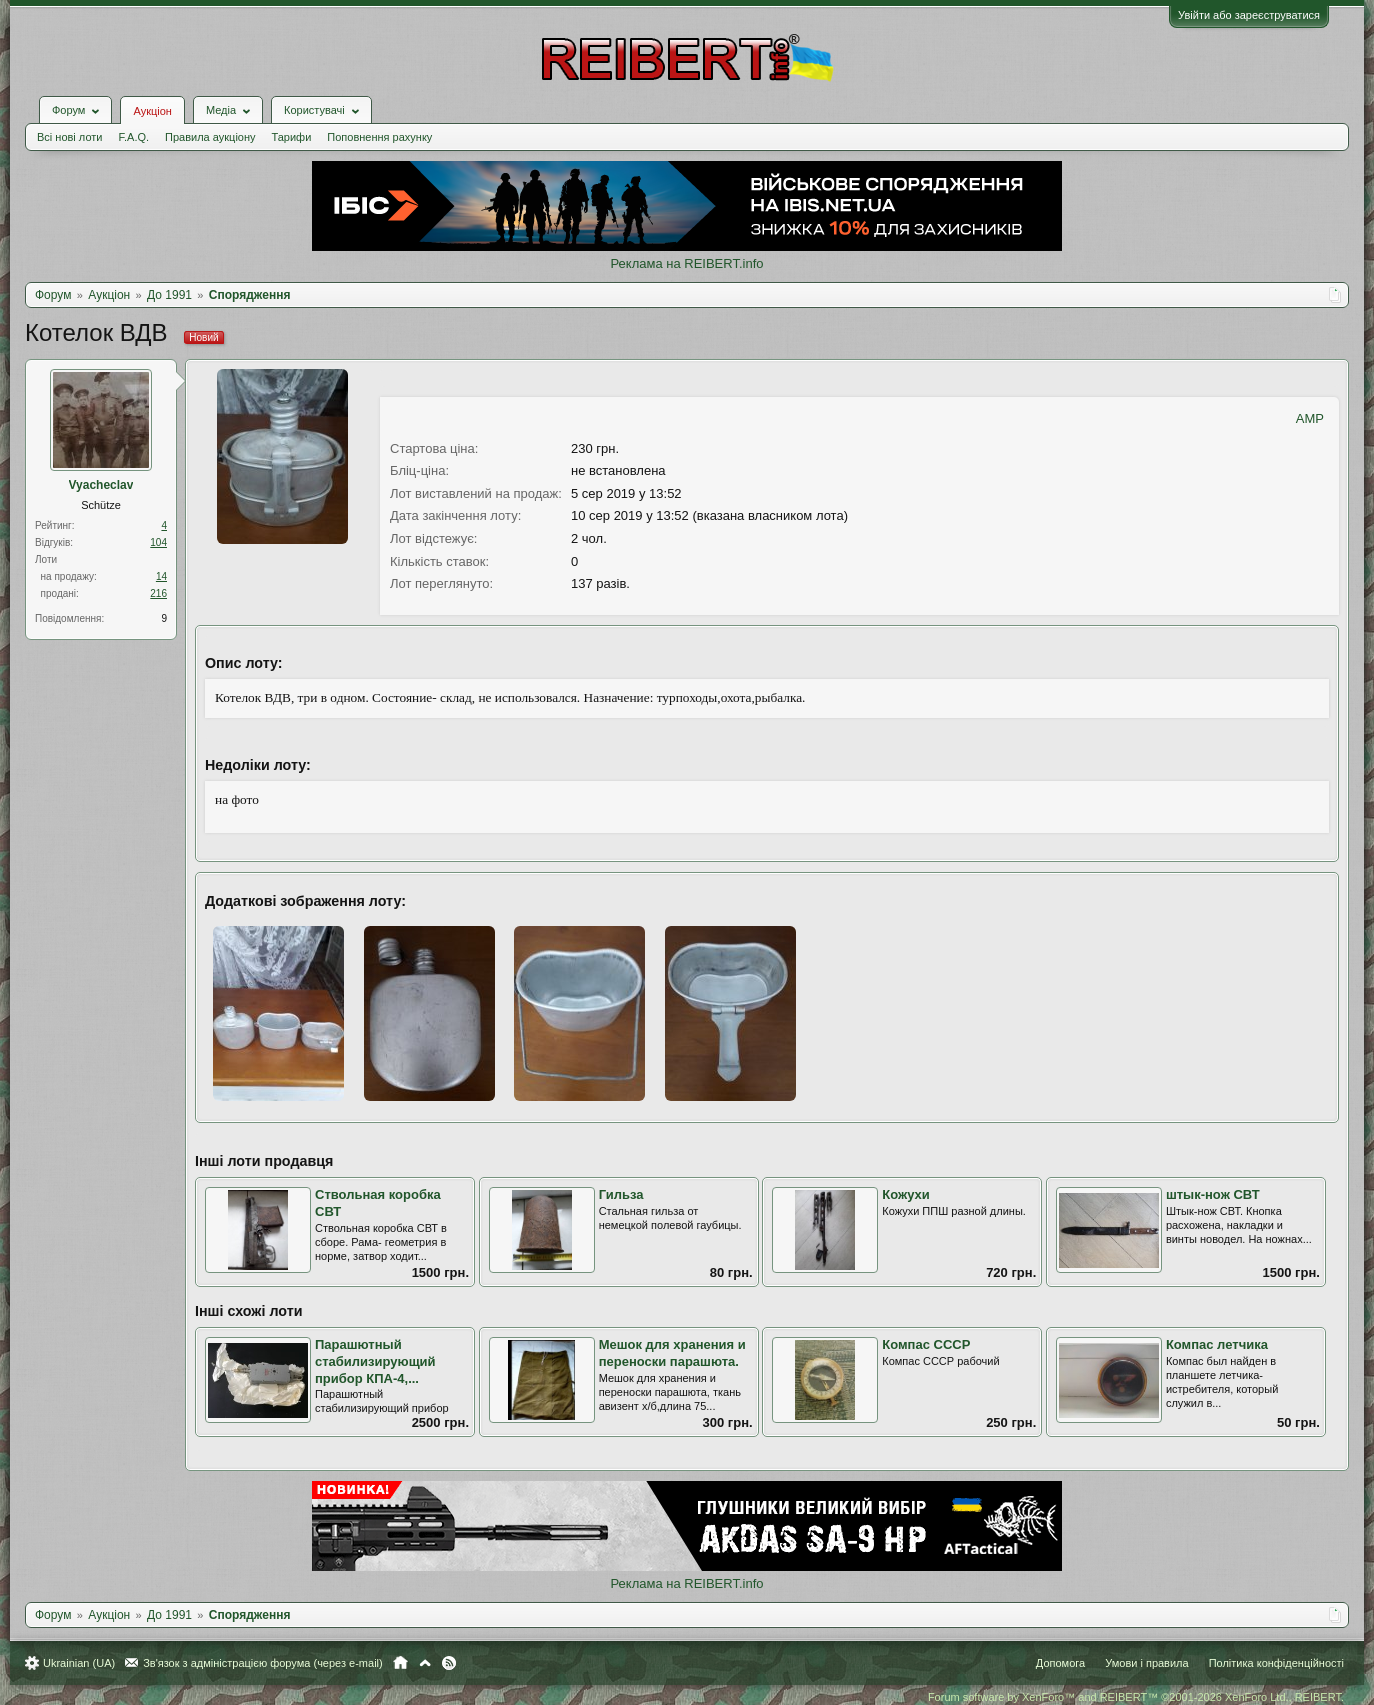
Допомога (1060, 1663)
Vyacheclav (101, 485)
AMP (1310, 418)
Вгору (425, 1663)
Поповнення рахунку (379, 137)
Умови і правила (1146, 1663)
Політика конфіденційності (1276, 1663)
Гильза (621, 1194)
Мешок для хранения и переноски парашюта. (672, 1353)
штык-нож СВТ (1213, 1194)
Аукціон (152, 111)
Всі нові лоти (69, 137)
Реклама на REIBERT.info (686, 263)
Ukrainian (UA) (79, 1663)
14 (161, 576)
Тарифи (292, 137)
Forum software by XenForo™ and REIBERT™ (1136, 1697)
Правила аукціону (210, 137)
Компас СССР (926, 1344)
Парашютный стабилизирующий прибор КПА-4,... (375, 1361)
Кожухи (906, 1194)
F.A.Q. (133, 137)
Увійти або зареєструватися (1249, 15)
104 (158, 542)
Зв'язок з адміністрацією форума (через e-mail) (263, 1663)
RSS (449, 1663)
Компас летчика (1217, 1344)
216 (158, 593)
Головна (400, 1663)
